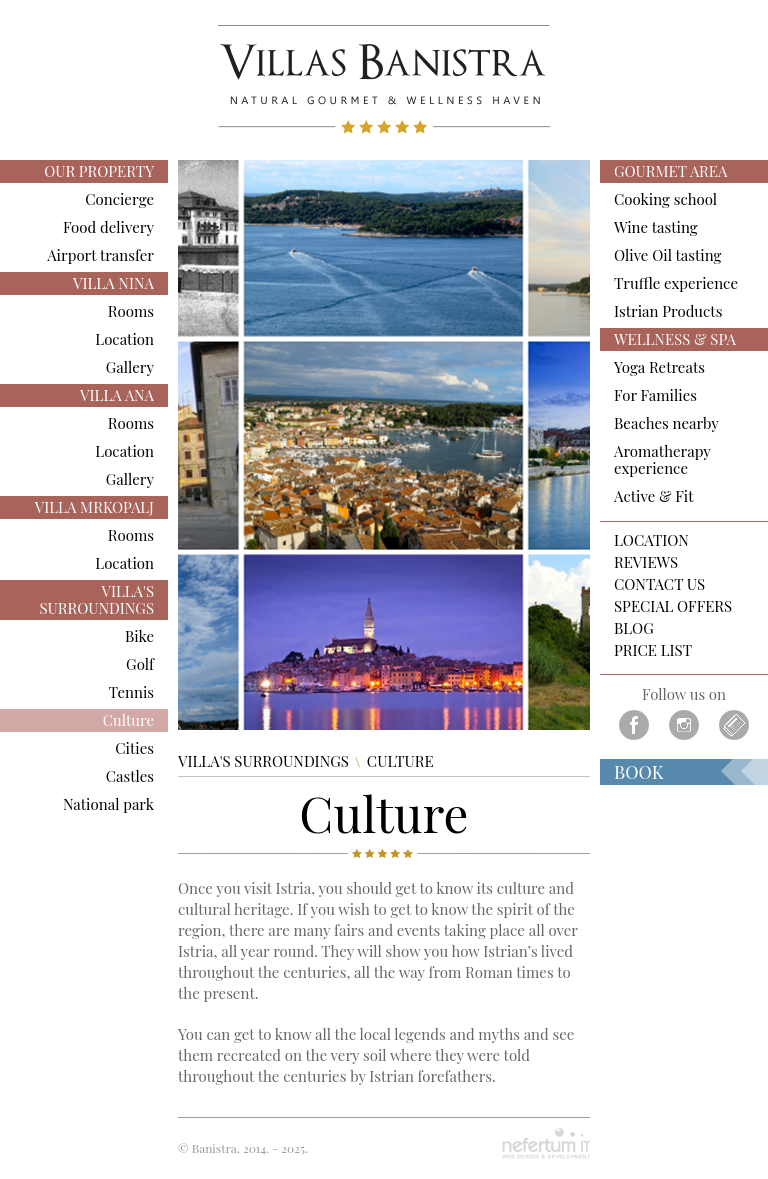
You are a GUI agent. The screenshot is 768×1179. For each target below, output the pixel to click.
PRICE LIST (653, 650)
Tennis (131, 692)
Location (124, 339)
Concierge (119, 199)
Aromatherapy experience (662, 459)
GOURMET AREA (670, 171)
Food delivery (108, 227)
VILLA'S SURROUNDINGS (96, 599)
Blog (634, 628)
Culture (128, 720)
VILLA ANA (117, 395)
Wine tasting (656, 227)
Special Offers (673, 606)
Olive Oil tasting (667, 255)
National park (108, 804)
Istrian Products (668, 311)
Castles (130, 776)
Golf (140, 664)
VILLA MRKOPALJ (94, 507)
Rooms (131, 311)
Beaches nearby (666, 423)
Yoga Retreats (659, 367)
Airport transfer (100, 255)
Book (639, 772)
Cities (134, 748)
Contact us (659, 584)
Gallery (130, 367)
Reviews (646, 562)
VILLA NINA (113, 283)
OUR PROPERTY (99, 171)
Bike (139, 636)
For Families (655, 395)
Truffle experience (676, 283)
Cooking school (665, 199)
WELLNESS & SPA (675, 339)
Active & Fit (654, 496)
